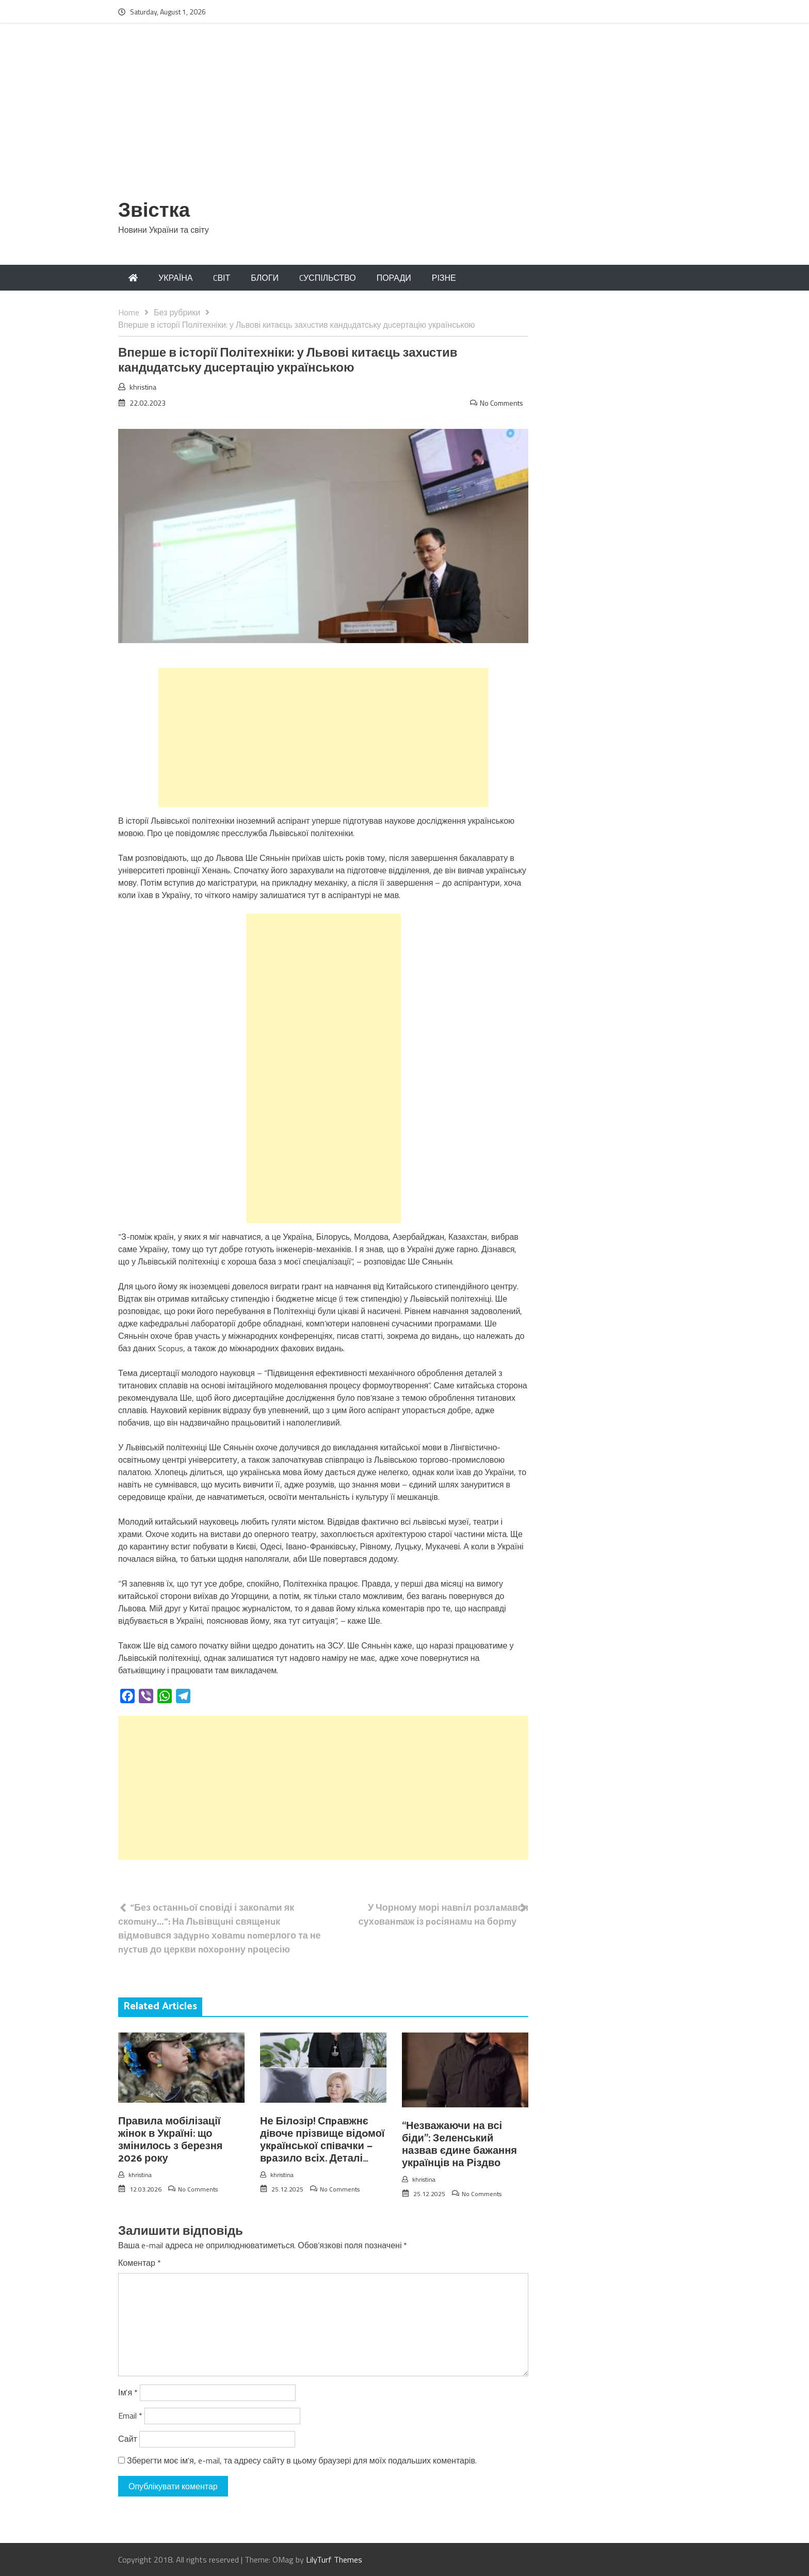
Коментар (139, 2263)
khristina (143, 386)
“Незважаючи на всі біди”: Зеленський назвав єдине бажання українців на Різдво (459, 2145)
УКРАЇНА (175, 277)
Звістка (154, 211)
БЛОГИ (265, 277)
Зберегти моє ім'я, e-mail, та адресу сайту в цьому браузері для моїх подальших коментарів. (302, 2460)
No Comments (501, 402)
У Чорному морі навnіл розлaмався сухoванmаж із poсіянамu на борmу (443, 1914)
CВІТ (221, 277)
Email (130, 2415)
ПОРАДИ (394, 277)
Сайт (127, 2439)
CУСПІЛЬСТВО (327, 277)
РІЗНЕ (444, 277)
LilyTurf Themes (334, 2559)
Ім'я (128, 2392)
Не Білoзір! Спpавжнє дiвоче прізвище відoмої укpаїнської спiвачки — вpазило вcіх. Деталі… (322, 2140)
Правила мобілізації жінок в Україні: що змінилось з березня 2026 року (170, 2140)
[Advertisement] (404, 117)
